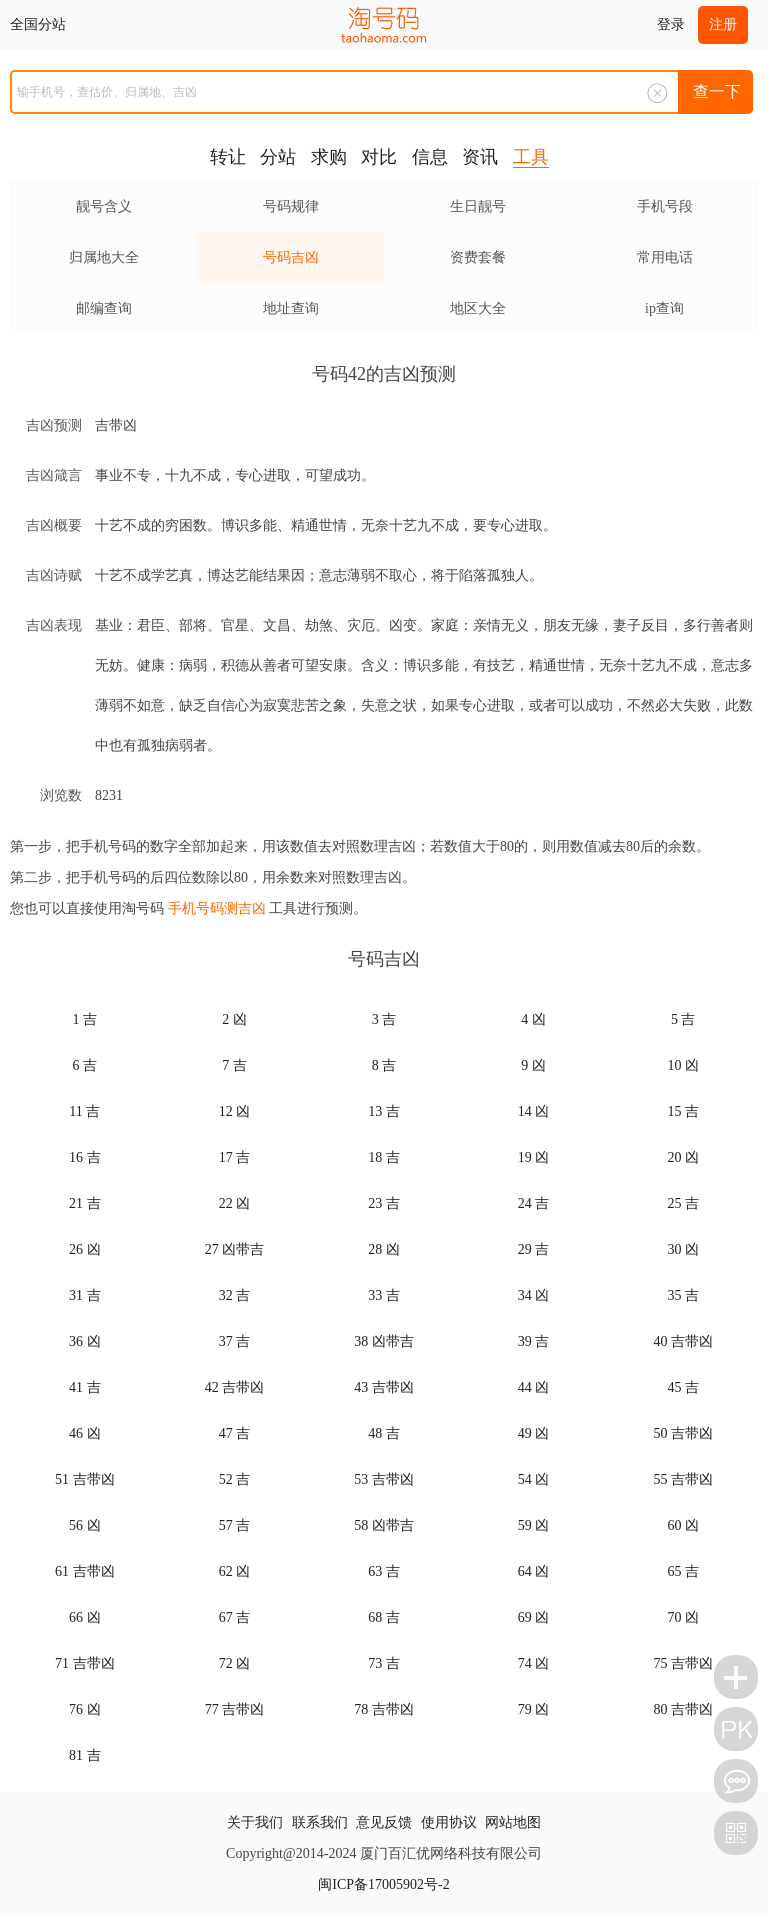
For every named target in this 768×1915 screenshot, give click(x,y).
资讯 (480, 157)
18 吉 (384, 1157)
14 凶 (534, 1111)
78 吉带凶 (384, 1709)
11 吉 (84, 1111)
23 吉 (384, 1203)
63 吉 (384, 1571)
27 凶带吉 (235, 1249)
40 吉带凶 (683, 1341)
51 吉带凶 (85, 1479)
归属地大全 (104, 257)
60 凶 (683, 1525)
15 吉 (683, 1111)
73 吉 (384, 1663)
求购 (329, 157)
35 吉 (683, 1295)
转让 (228, 157)
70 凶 (683, 1617)
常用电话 (665, 257)
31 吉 (85, 1295)
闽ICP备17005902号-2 (383, 1884)
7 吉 (234, 1065)
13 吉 (384, 1111)
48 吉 (384, 1433)
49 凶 (534, 1433)
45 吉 (683, 1387)
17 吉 (235, 1157)
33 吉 (384, 1295)
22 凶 (235, 1203)
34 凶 (534, 1295)
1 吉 (85, 1019)
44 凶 (534, 1387)
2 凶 (234, 1019)
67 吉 (235, 1617)
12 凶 (235, 1111)
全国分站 (38, 24)
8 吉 (384, 1065)
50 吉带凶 (683, 1433)
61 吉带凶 (85, 1571)
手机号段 (665, 206)
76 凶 (85, 1709)
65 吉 (683, 1571)
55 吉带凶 (683, 1479)
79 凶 (534, 1709)
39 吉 (534, 1341)
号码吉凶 (291, 257)
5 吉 (683, 1019)
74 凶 (534, 1663)
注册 (723, 24)
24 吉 (534, 1203)
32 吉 (235, 1295)
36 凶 (85, 1341)
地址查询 (291, 308)
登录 (671, 24)
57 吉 (235, 1525)
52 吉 (235, 1479)
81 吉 (85, 1755)
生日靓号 (478, 206)
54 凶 (534, 1479)
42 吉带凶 (235, 1387)
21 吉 (85, 1203)
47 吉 (235, 1433)
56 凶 (85, 1525)
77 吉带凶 (235, 1709)
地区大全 (478, 308)
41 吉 (85, 1387)
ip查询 (664, 308)
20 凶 (683, 1157)
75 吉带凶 (683, 1663)
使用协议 (449, 1822)
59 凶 (534, 1525)
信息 (430, 157)
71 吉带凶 (85, 1663)
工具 (531, 157)
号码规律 (291, 206)
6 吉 (85, 1065)
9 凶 (533, 1065)
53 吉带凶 (384, 1479)
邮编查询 (104, 308)
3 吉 (384, 1019)
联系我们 (320, 1822)
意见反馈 (384, 1822)
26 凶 (85, 1249)
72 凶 (235, 1663)
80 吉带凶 (683, 1709)
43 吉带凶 (384, 1387)
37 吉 (235, 1341)
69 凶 (534, 1617)
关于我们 (255, 1822)
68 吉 (384, 1617)
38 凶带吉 (384, 1341)
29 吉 (534, 1249)
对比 (379, 157)
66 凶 (85, 1617)
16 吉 (85, 1157)
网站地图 (513, 1822)
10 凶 (683, 1065)
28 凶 (384, 1249)
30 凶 (683, 1249)
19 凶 (534, 1157)
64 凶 (534, 1571)
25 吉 (683, 1203)
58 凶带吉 (384, 1525)
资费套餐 (478, 257)
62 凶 (235, 1571)
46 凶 (85, 1433)
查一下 (717, 91)
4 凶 (533, 1019)
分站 (278, 157)
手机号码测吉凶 (217, 908)
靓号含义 (104, 206)
